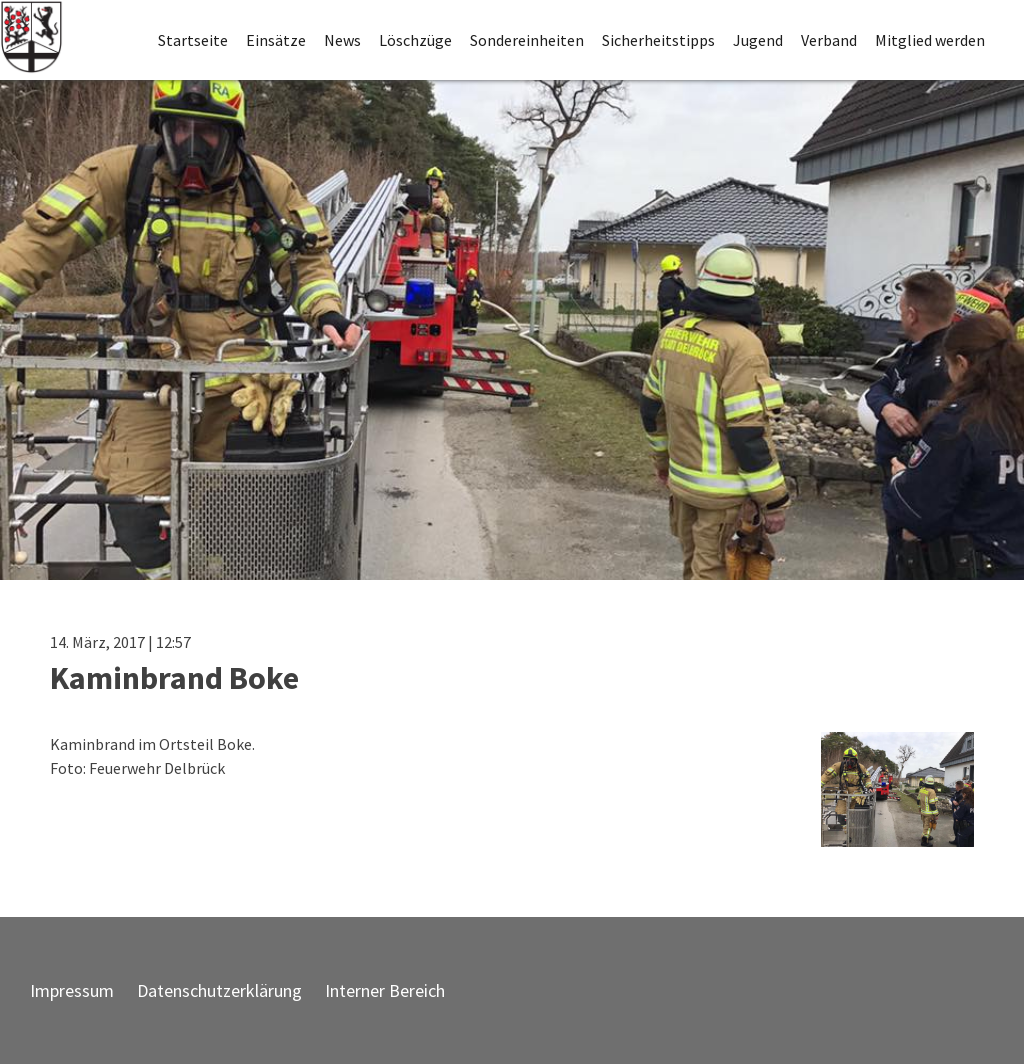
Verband (829, 40)
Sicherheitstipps (658, 40)
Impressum (72, 990)
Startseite (193, 40)
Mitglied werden (930, 40)
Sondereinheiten (527, 40)
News (342, 40)
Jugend (758, 40)
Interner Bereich (385, 990)
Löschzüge (415, 40)
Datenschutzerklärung (219, 990)
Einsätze (276, 40)
